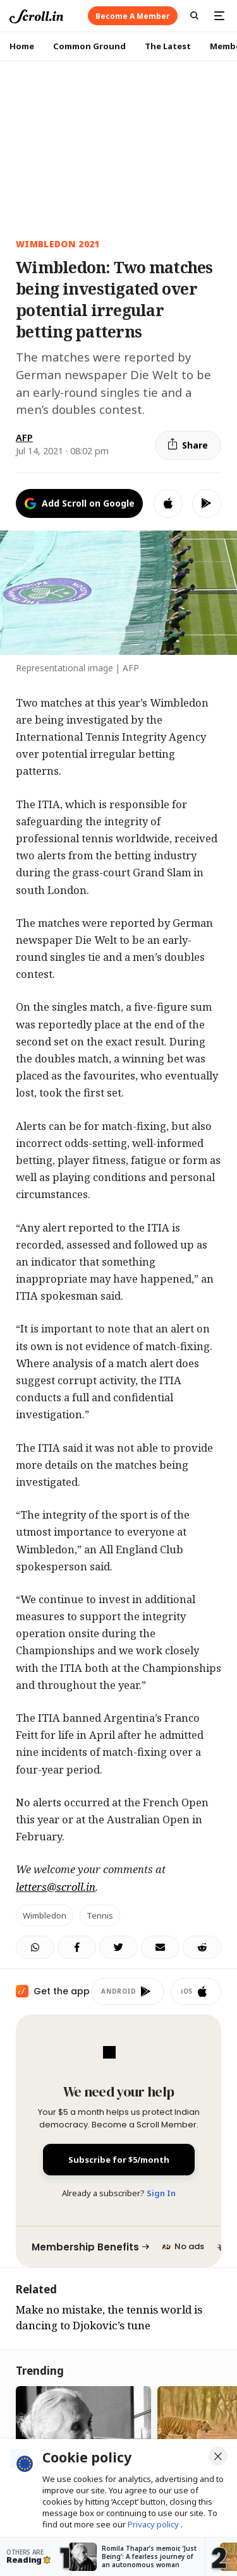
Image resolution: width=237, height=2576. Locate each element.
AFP (24, 438)
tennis (100, 1915)
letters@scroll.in (55, 1886)
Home (21, 46)
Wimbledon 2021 (58, 244)
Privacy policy (154, 2524)
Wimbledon (44, 1915)
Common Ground (89, 46)
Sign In (161, 2193)
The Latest (168, 46)
